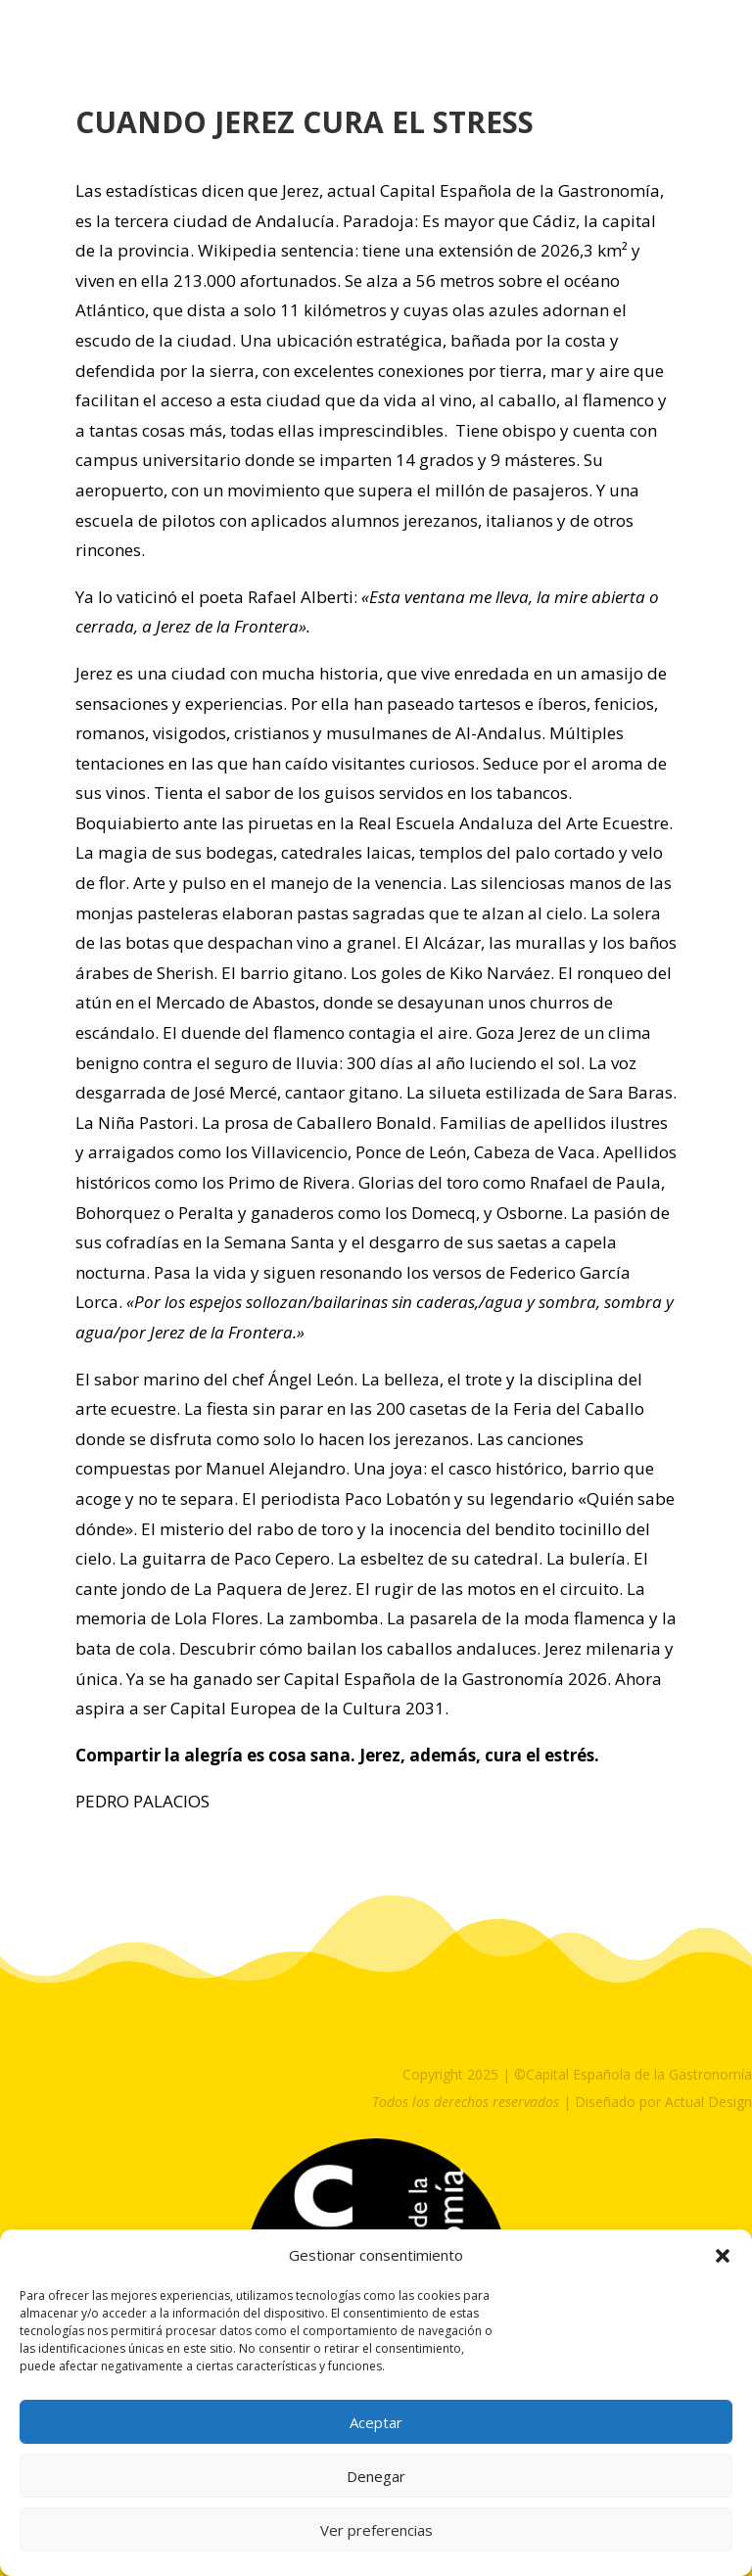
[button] (722, 2256)
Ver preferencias (376, 2530)
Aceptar (376, 2422)
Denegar (376, 2476)
